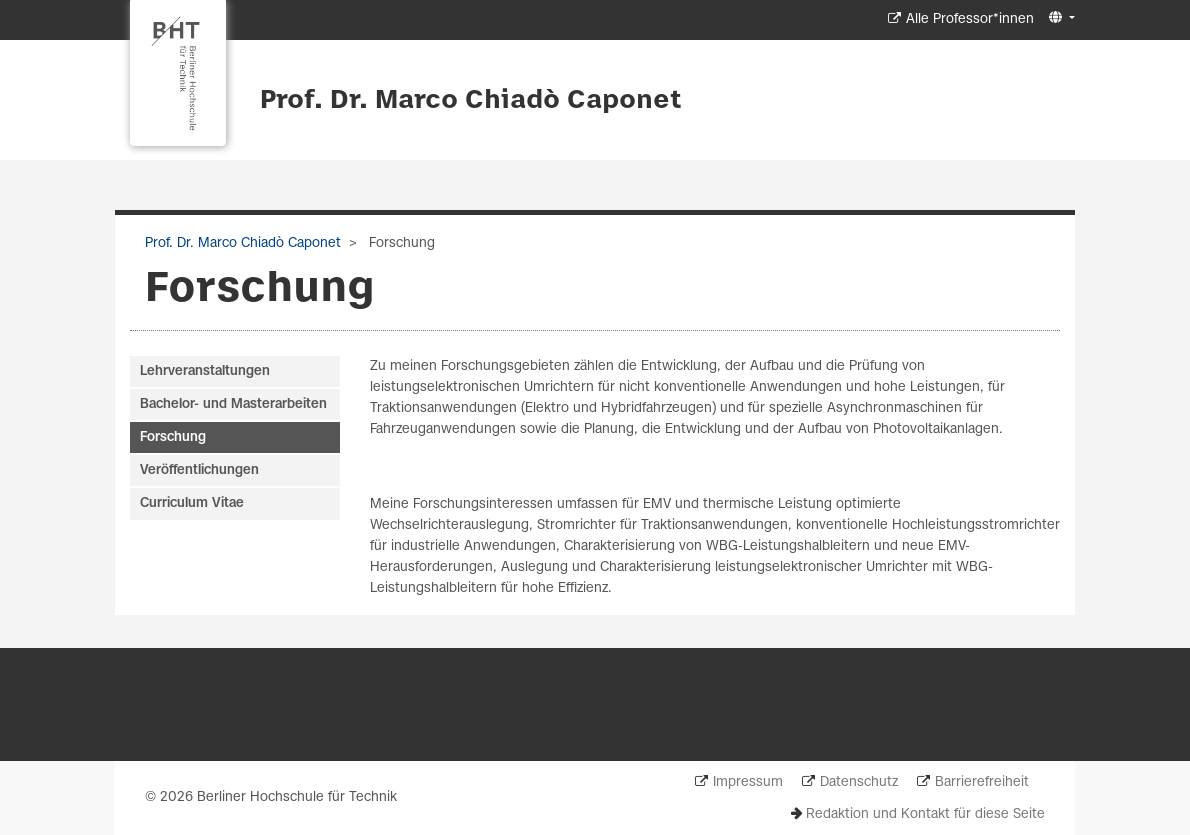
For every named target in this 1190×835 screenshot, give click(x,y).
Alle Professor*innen (970, 19)
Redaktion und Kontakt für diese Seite (925, 814)
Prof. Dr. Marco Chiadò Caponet (471, 101)
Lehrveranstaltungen (205, 371)
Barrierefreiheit (982, 782)
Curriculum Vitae (192, 503)
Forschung (173, 437)
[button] (1059, 18)
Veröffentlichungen (199, 470)
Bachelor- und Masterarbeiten (233, 404)
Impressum (748, 782)
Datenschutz (859, 782)
